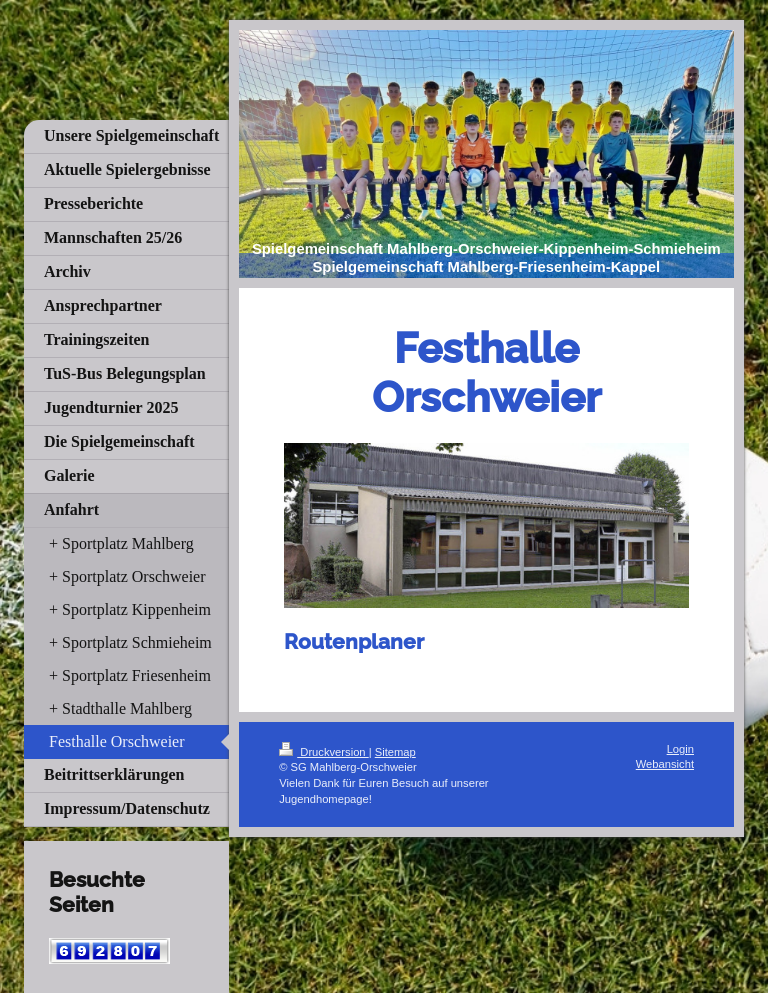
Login (680, 749)
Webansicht (665, 764)
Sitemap (395, 752)
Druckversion (324, 752)
